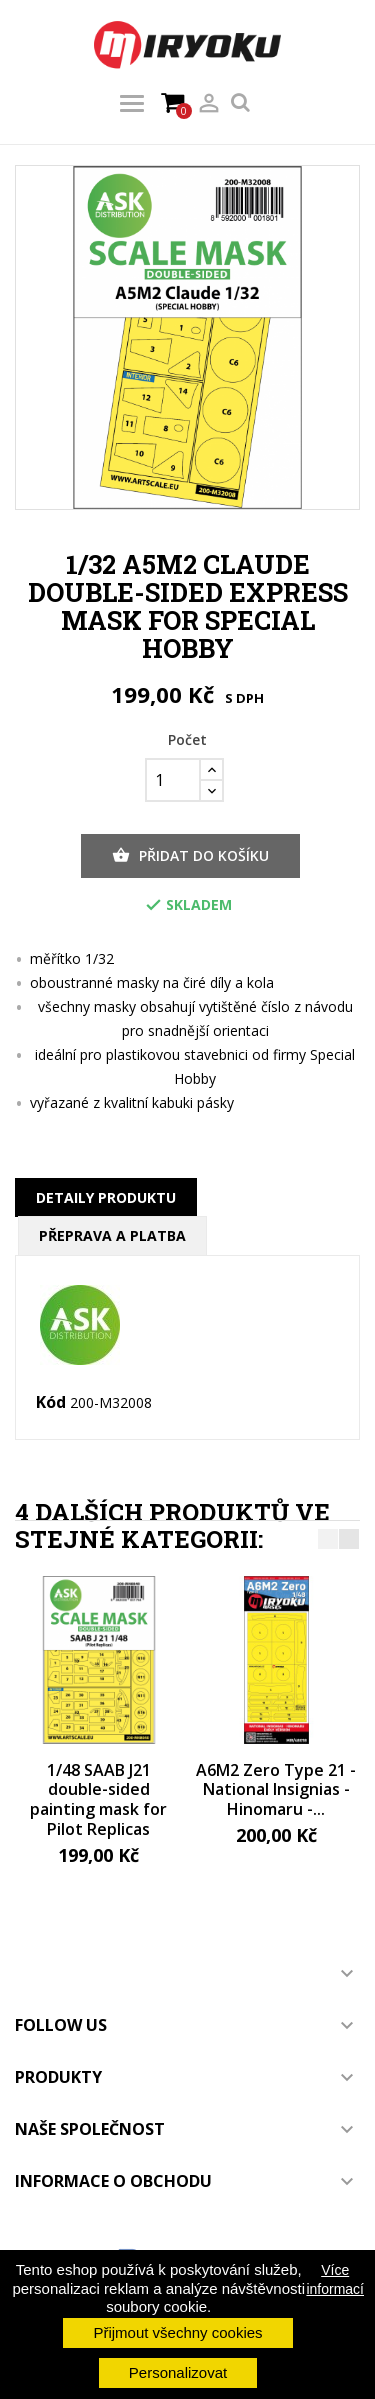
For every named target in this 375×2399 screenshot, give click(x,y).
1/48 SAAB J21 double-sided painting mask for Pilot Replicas (98, 1799)
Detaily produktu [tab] (106, 1197)
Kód (51, 1403)
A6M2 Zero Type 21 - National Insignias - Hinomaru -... (276, 1790)
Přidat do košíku (190, 856)
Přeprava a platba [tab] (112, 1235)
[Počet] (173, 780)
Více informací (335, 2279)
